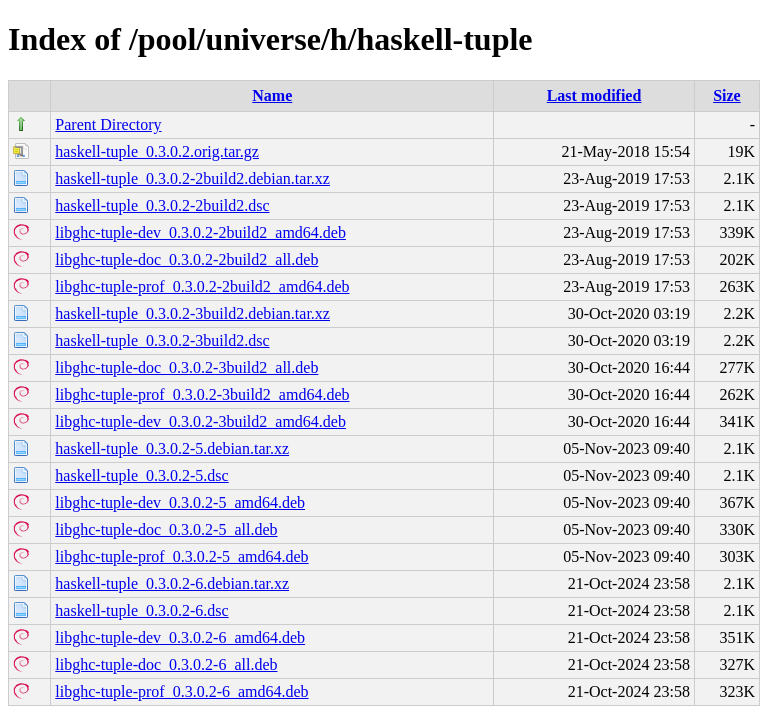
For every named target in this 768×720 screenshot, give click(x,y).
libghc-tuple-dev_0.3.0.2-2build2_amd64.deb (200, 232)
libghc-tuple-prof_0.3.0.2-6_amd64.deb (181, 691)
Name (272, 95)
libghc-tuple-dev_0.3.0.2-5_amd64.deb (180, 502)
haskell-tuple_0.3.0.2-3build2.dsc (162, 340)
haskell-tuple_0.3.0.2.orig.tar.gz (157, 151)
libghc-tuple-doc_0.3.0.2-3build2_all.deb (186, 367)
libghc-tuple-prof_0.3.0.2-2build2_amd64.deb (202, 286)
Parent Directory (108, 124)
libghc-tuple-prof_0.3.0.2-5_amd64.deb (181, 556)
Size (727, 95)
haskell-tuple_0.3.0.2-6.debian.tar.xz (172, 583)
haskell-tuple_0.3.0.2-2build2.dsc (162, 205)
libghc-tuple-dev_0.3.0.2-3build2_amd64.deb (200, 421)
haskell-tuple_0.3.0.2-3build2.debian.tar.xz (192, 313)
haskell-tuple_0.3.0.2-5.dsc (141, 475)
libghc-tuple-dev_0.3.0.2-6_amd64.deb (180, 637)
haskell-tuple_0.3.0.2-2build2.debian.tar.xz (192, 178)
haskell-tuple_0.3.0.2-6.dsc (141, 610)
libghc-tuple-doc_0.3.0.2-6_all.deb (166, 664)
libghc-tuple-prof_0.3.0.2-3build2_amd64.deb (202, 394)
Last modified (594, 95)
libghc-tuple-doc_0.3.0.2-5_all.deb (166, 529)
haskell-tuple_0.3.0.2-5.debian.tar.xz (172, 448)
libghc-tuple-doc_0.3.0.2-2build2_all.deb (186, 259)
